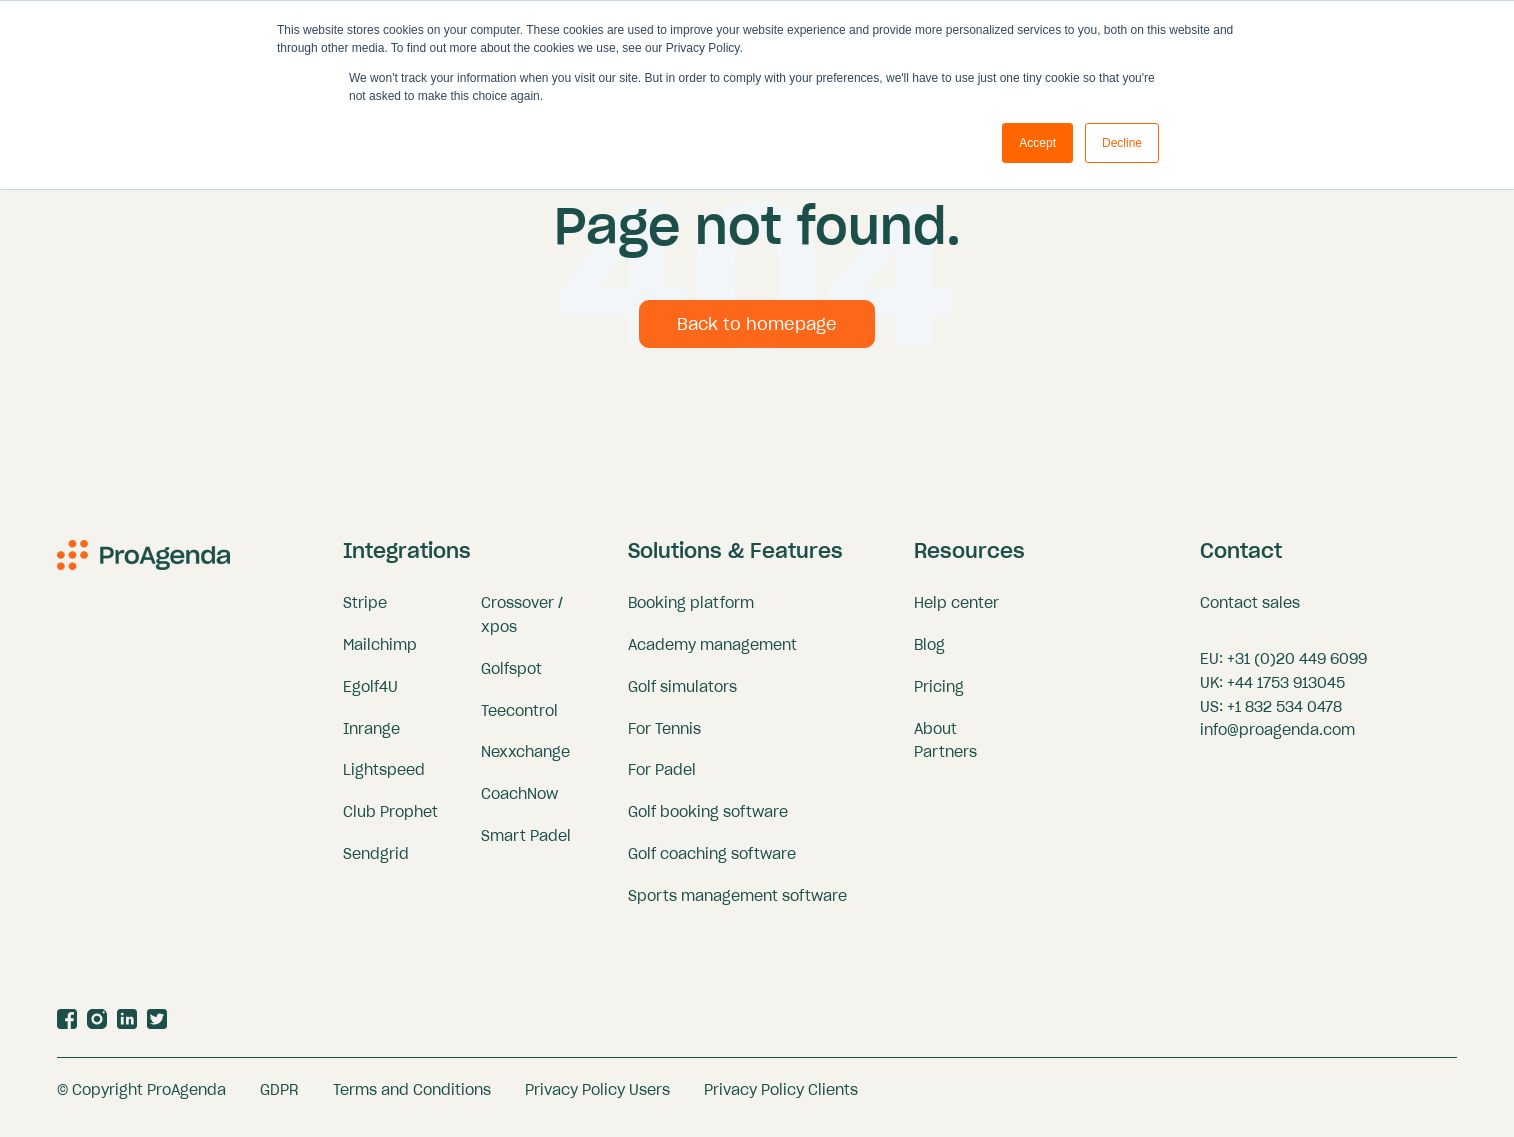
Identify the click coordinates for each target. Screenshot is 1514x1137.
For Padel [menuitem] (662, 780)
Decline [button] (1122, 143)
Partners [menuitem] (945, 762)
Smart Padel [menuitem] (526, 846)
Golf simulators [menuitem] (682, 696)
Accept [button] (1037, 143)
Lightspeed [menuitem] (384, 780)
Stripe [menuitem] (365, 612)
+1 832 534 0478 (1284, 716)
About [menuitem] (935, 738)
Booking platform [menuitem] (691, 612)
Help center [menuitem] (956, 612)
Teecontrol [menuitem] (519, 720)
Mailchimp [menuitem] (380, 654)
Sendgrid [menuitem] (376, 864)
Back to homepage (757, 333)
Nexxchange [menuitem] (525, 762)
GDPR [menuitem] (279, 1099)
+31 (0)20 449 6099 (1297, 668)
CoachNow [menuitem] (519, 804)
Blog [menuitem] (929, 654)
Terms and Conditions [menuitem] (412, 1099)
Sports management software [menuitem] (737, 905)
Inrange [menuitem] (371, 738)
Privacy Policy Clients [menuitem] (781, 1099)
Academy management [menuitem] (712, 654)
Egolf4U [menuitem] (370, 696)
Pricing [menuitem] (939, 696)
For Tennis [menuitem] (664, 738)
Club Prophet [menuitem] (390, 822)
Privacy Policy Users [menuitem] (597, 1099)
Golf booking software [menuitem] (708, 822)
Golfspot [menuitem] (511, 678)
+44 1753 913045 (1286, 692)
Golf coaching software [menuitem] (712, 864)
